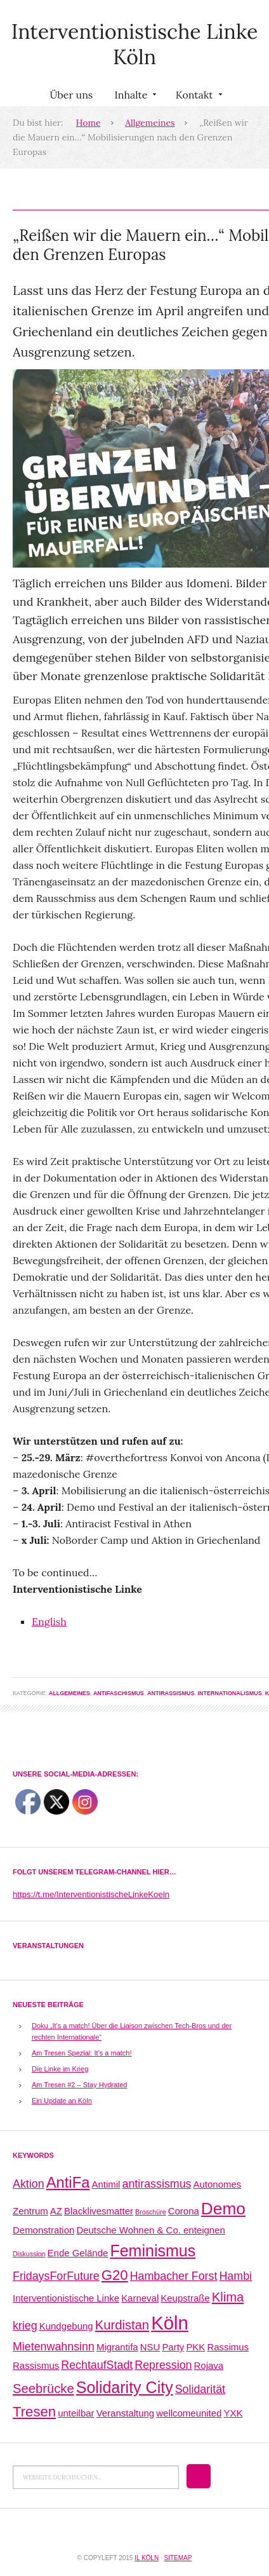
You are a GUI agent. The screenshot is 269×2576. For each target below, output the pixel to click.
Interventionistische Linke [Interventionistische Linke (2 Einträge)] (66, 2298)
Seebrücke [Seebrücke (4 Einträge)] (43, 2388)
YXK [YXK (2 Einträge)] (233, 2413)
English (49, 1621)
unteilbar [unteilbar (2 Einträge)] (76, 2413)
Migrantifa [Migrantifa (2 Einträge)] (117, 2346)
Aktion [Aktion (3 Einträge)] (28, 2183)
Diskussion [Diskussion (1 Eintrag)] (29, 2254)
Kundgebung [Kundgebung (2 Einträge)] (66, 2325)
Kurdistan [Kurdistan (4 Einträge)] (122, 2325)
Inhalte (134, 97)
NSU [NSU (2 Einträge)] (150, 2346)
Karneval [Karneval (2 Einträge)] (140, 2298)
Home (88, 122)
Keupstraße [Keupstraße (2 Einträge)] (185, 2298)
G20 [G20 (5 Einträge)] (115, 2275)
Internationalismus (229, 1693)
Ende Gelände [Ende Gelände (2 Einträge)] (78, 2252)
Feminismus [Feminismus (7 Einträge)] (152, 2250)
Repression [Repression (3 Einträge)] (163, 2365)
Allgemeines (149, 122)
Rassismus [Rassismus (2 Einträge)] (36, 2365)
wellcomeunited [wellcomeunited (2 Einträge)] (188, 2413)
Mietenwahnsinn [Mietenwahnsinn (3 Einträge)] (54, 2346)
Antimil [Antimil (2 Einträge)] (106, 2184)
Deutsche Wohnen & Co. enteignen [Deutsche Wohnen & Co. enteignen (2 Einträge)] (150, 2230)
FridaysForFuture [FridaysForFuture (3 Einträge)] (56, 2276)
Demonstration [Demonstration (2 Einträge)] (43, 2230)
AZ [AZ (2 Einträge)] (56, 2210)
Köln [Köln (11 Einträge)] (169, 2322)
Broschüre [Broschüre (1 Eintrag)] (150, 2212)
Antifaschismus (118, 1693)
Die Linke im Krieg (60, 2069)
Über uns (71, 94)
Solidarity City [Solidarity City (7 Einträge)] (124, 2387)
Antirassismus (171, 1693)
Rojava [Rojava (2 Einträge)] (209, 2365)
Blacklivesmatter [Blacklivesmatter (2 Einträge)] (98, 2210)
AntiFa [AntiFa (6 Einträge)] (68, 2182)
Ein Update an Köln (62, 2100)
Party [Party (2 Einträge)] (173, 2346)
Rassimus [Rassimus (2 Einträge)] (228, 2346)
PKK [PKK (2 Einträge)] (195, 2346)
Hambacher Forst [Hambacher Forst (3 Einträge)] (174, 2276)
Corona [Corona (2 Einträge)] (183, 2210)
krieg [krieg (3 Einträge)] (25, 2325)
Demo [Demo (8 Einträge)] (223, 2208)
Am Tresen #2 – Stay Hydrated (79, 2085)
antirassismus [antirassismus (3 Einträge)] (157, 2183)
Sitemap (178, 2557)
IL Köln (146, 2557)
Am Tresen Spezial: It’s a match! (82, 2053)
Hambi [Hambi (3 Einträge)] (235, 2276)
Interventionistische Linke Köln (134, 44)
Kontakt (197, 97)
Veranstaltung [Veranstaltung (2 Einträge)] (125, 2413)
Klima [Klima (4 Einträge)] (228, 2297)
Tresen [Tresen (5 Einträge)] (34, 2412)
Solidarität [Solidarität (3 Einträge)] (200, 2389)
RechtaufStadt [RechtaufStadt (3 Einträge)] (97, 2365)
